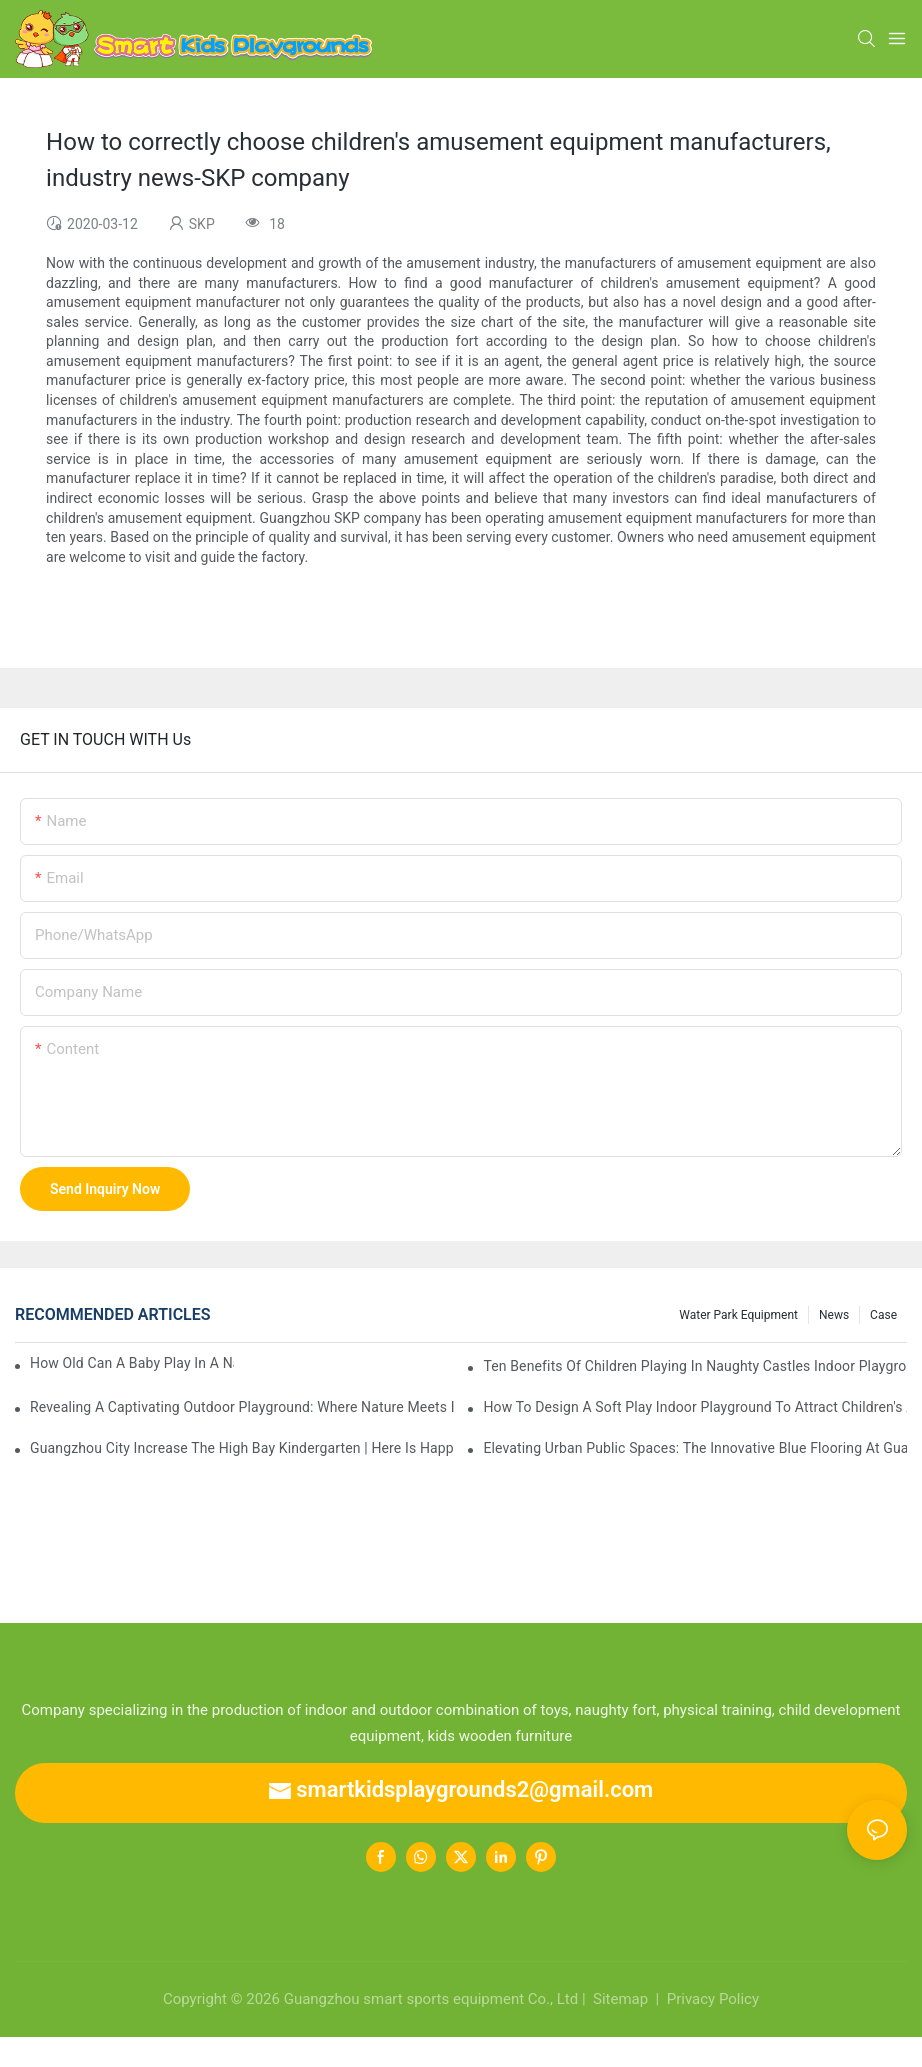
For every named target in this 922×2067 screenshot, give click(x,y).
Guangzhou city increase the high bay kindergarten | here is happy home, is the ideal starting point (242, 1448)
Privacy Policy (713, 1999)
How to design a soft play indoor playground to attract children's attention (695, 1407)
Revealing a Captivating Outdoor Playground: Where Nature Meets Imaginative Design (242, 1407)
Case (883, 1315)
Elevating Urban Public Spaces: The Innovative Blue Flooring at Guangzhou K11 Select (695, 1448)
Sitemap (618, 1999)
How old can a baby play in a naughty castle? (132, 1363)
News (834, 1315)
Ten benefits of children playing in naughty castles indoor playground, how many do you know (695, 1366)
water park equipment (738, 1315)
